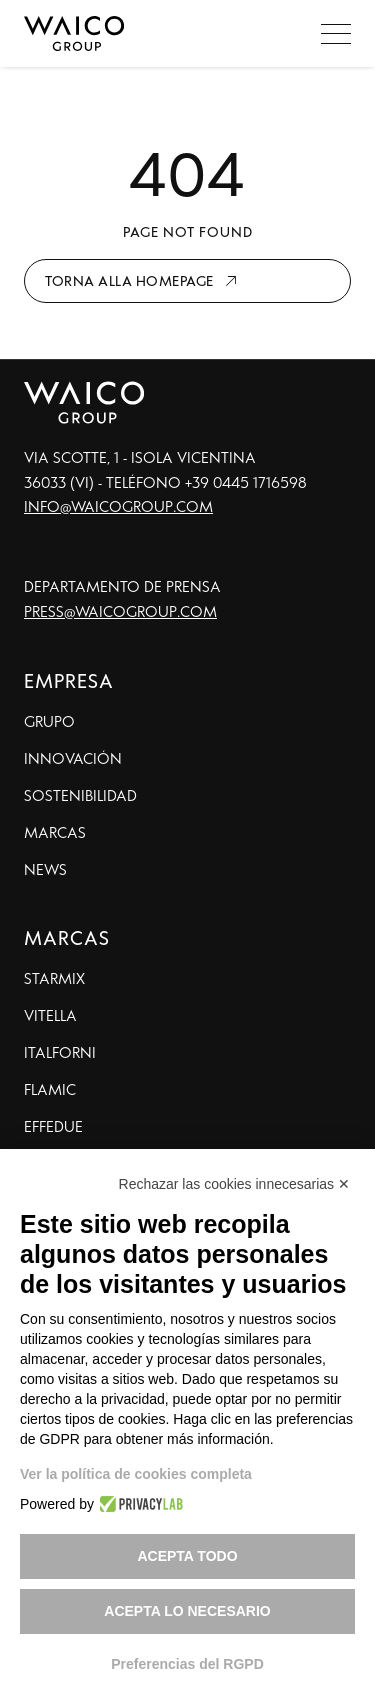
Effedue (53, 1126)
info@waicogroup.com (118, 506)
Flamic (50, 1089)
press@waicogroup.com (120, 611)
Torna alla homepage (129, 280)
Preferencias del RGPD (187, 1664)
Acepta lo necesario (187, 1611)
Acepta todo (187, 1556)
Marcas (55, 832)
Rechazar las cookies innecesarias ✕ (234, 1184)
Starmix (54, 978)
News (45, 869)
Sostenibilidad (80, 795)
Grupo (49, 721)
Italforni (60, 1052)
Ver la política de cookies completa (136, 1474)
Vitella (50, 1015)
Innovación (73, 758)
